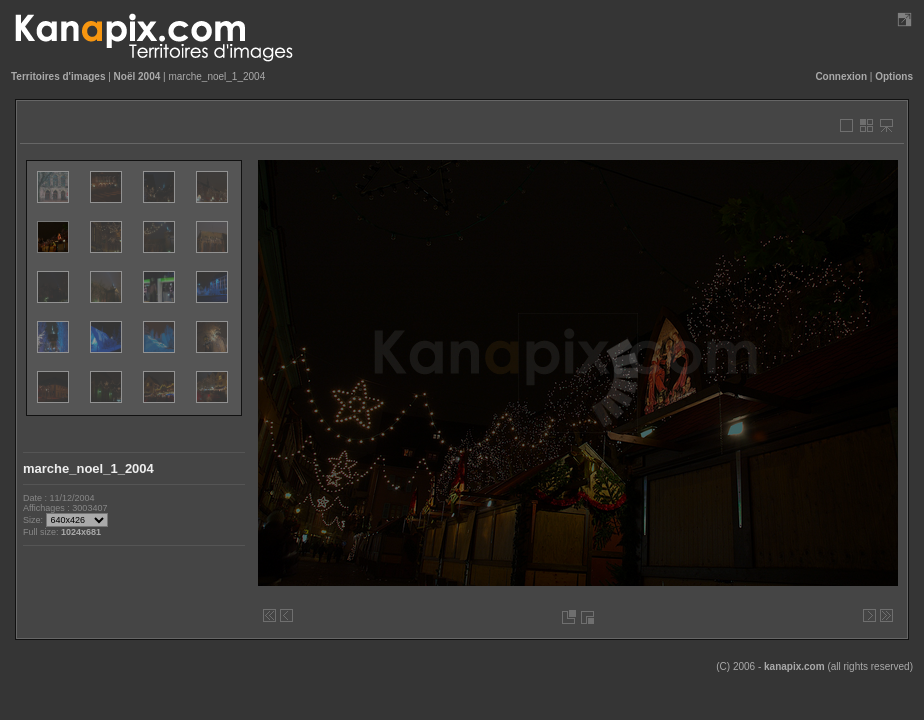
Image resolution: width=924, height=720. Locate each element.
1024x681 (81, 532)
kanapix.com (794, 666)
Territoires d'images (58, 76)
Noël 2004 (137, 76)
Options (894, 76)
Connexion (841, 76)
